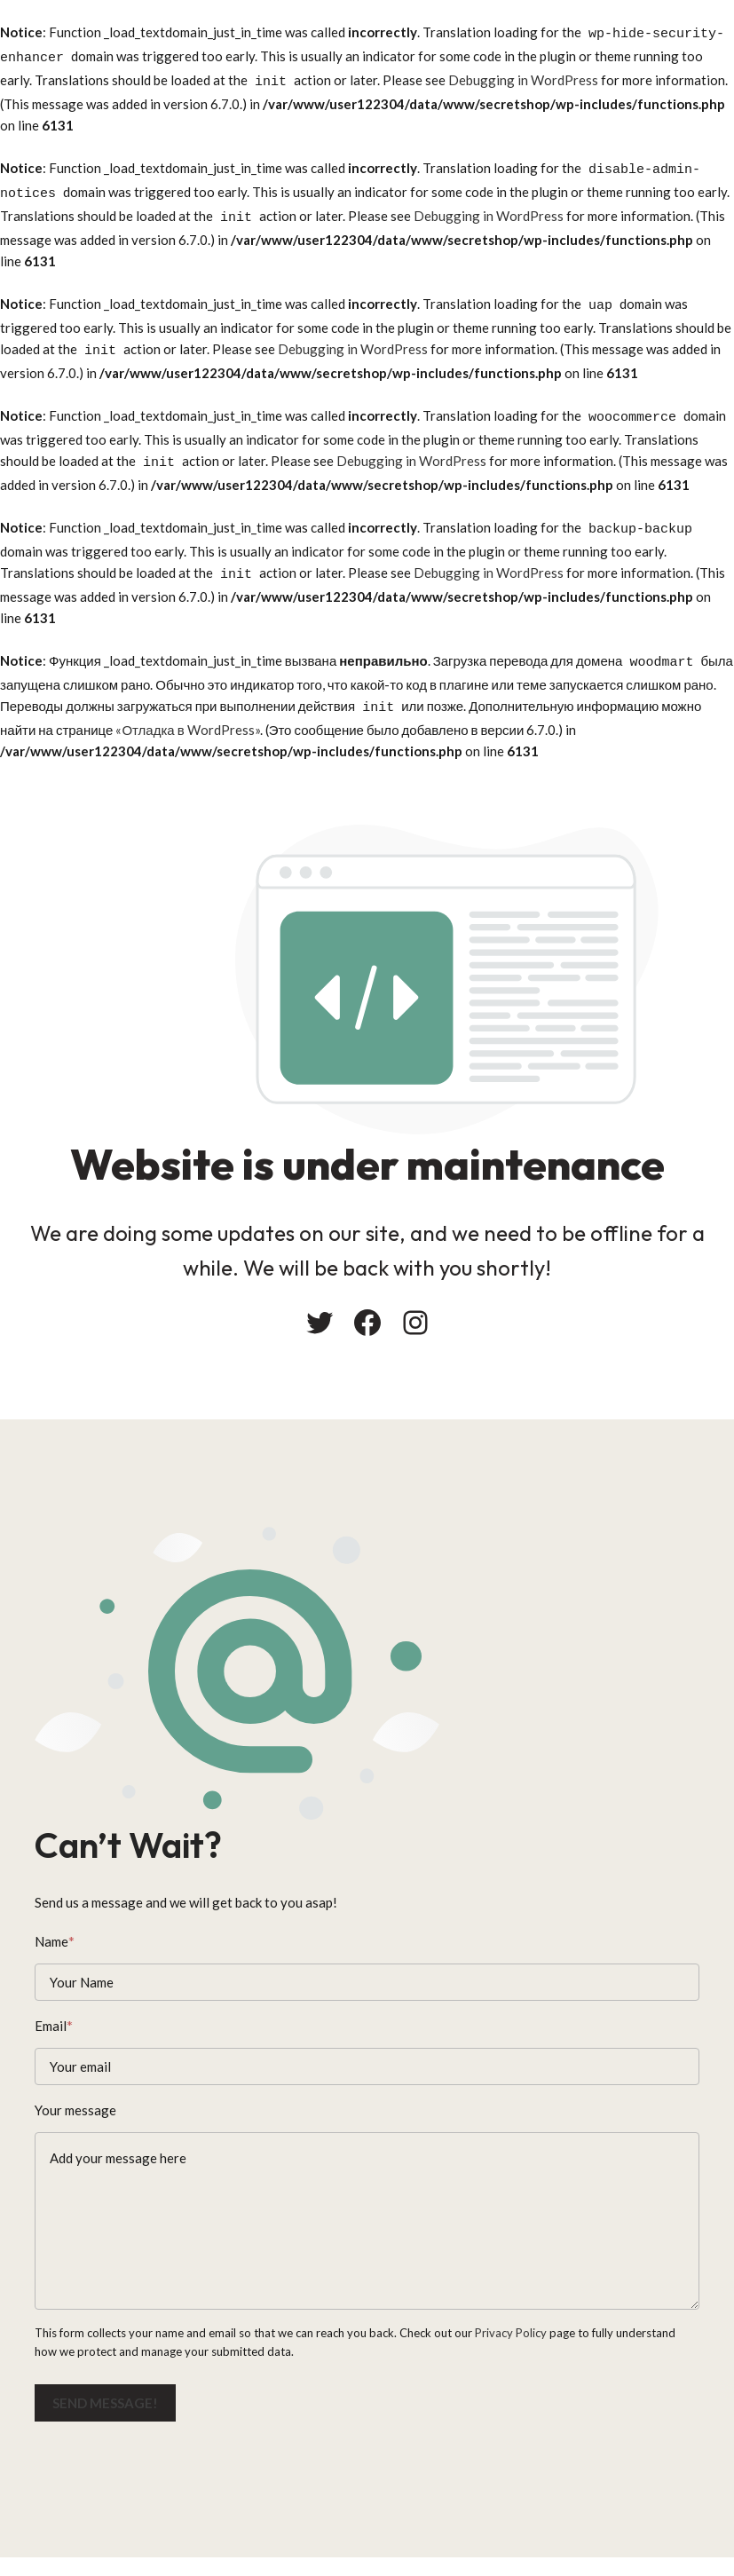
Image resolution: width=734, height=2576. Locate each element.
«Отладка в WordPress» (187, 692)
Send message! (109, 2401)
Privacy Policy (515, 2332)
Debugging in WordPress (523, 75)
